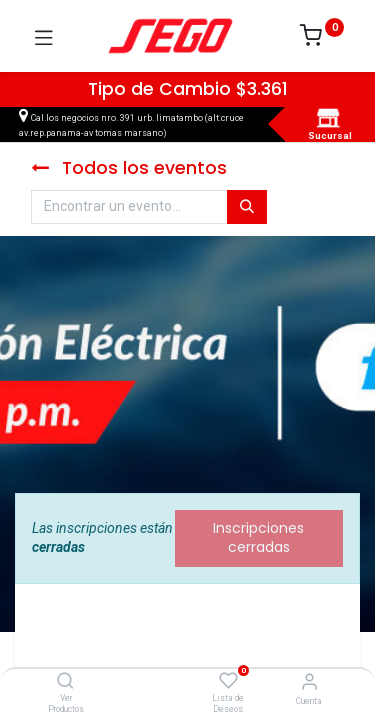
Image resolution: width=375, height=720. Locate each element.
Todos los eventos (129, 168)
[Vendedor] (309, 681)
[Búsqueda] (247, 207)
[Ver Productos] (65, 682)
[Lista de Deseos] (228, 681)
